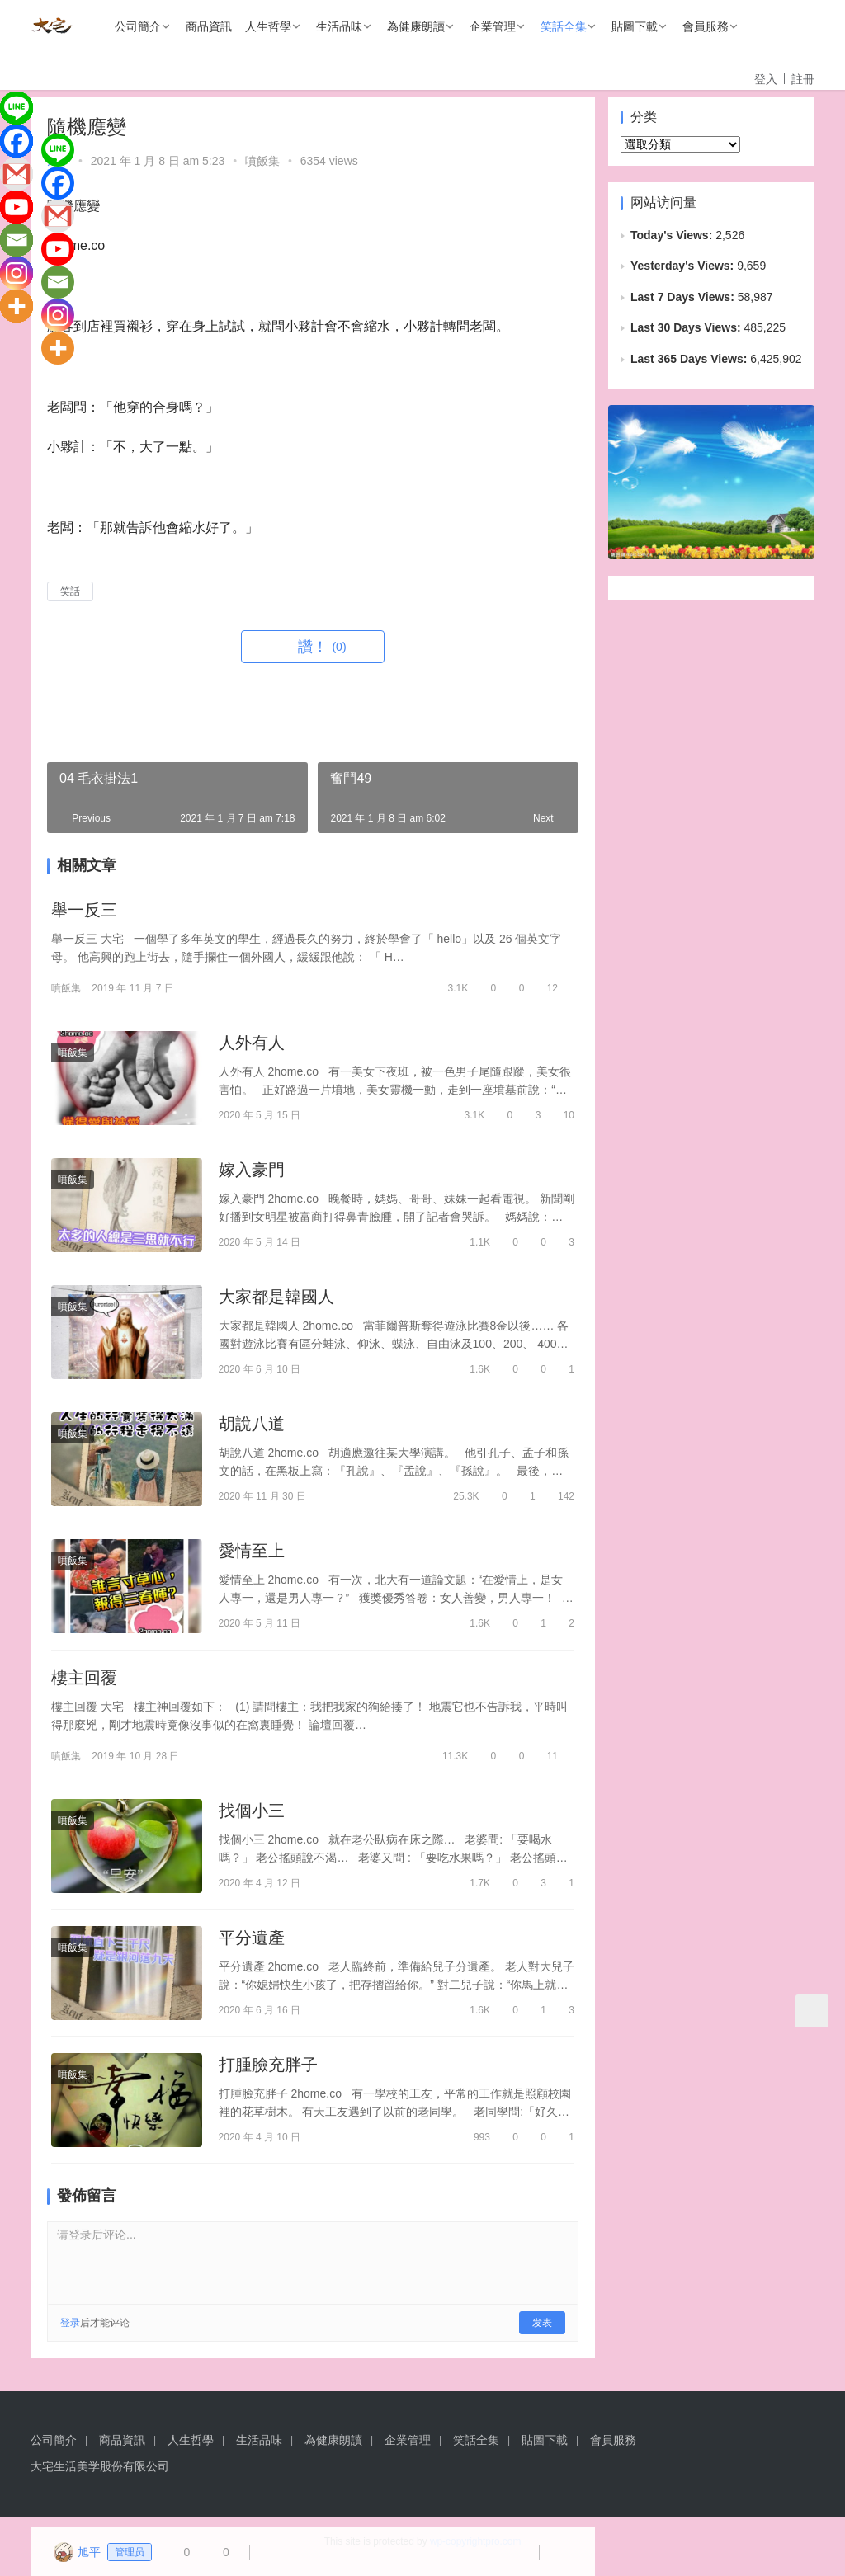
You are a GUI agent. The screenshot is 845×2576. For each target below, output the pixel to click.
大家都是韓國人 (276, 1300)
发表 (542, 2332)
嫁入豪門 (252, 1172)
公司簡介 (138, 26)
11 (545, 1762)
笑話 (70, 591)
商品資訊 (209, 26)
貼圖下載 (634, 26)
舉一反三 (84, 911)
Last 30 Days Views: (687, 327)
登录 (70, 2332)
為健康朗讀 (416, 26)
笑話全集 (564, 26)
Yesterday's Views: (683, 265)
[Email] (16, 240)
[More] (16, 306)
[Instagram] (16, 273)
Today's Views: (672, 235)
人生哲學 (268, 26)
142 (559, 1500)
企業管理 (493, 26)
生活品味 (339, 26)
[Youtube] (16, 207)
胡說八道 (252, 1428)
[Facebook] (16, 141)
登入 (765, 79)
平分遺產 (252, 1946)
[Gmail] (16, 174)
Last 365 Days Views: (690, 358)
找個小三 (252, 1817)
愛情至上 (252, 1556)
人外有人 (252, 1044)
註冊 (802, 79)
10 (561, 1117)
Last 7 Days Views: (684, 297)
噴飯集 (262, 160)
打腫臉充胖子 (268, 2074)
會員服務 (705, 26)
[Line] (16, 108)
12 (545, 989)
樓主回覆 (84, 1683)
